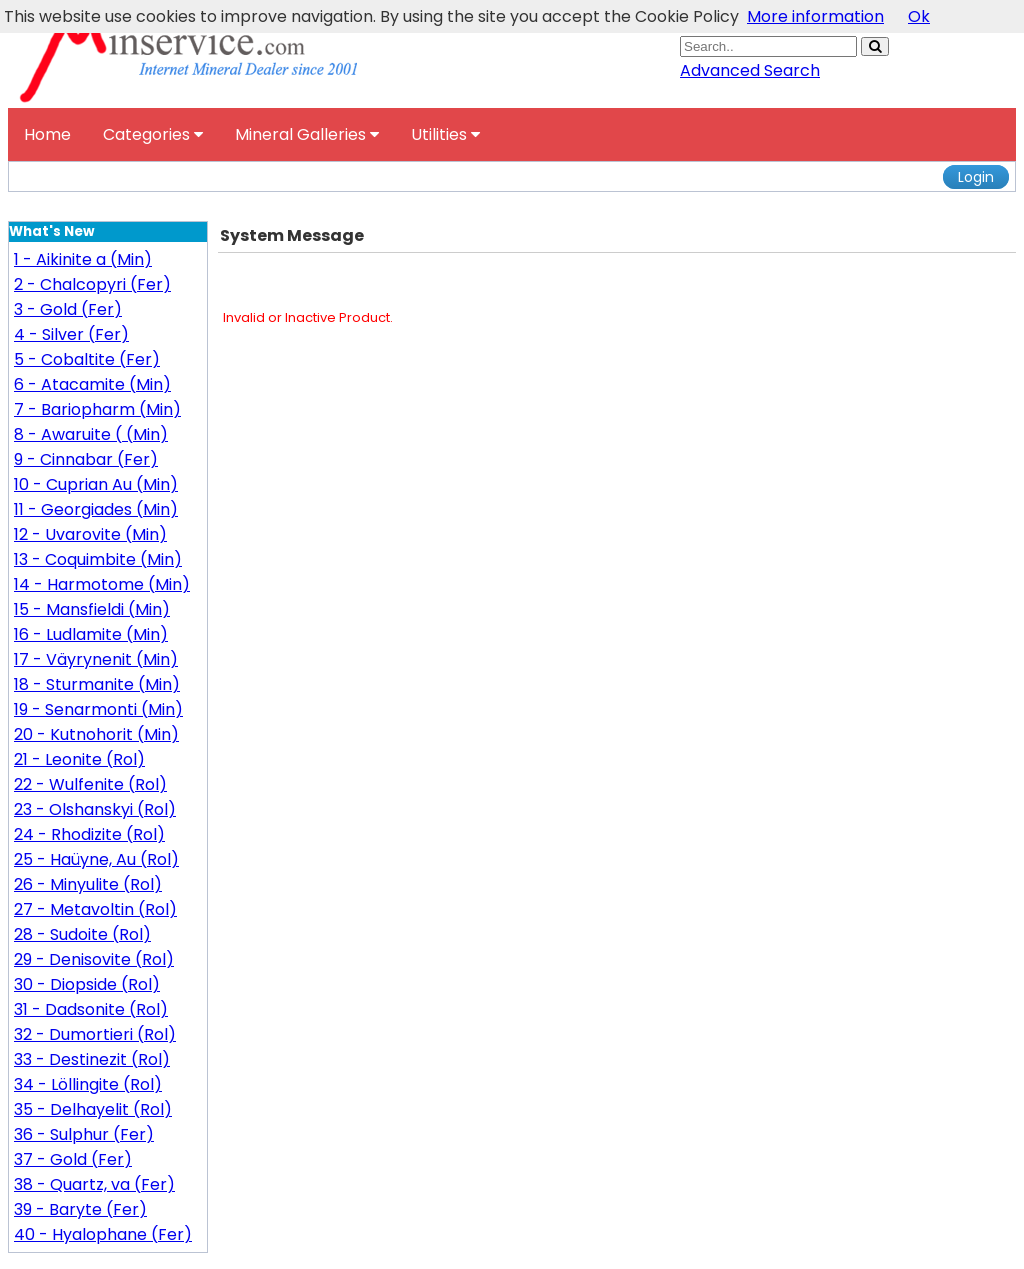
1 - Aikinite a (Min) (83, 259)
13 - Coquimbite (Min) (98, 559)
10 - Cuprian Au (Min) (96, 484)
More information (815, 16)
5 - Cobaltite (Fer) (87, 359)
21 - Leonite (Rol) (79, 759)
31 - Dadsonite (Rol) (91, 1009)
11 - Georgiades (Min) (96, 509)
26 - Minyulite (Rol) (88, 884)
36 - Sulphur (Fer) (84, 1134)
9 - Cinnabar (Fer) (86, 459)
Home (47, 134)
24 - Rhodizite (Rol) (89, 834)
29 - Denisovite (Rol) (94, 959)
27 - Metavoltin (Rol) (95, 909)
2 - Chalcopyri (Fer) (92, 284)
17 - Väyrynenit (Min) (96, 659)
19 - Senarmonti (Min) (98, 709)
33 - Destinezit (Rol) (92, 1059)
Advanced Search (750, 70)
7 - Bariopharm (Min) (97, 409)
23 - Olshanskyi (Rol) (95, 809)
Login (976, 177)
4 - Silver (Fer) (71, 334)
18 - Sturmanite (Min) (97, 684)
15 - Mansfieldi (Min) (92, 609)
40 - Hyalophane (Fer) (103, 1234)
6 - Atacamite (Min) (92, 384)
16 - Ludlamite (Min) (91, 634)
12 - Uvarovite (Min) (90, 534)
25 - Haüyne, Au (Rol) (96, 859)
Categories (153, 134)
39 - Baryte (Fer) (80, 1209)
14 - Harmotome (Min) (102, 584)
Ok (919, 16)
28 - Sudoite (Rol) (82, 934)
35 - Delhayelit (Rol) (93, 1109)
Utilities (445, 134)
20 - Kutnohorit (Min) (96, 734)
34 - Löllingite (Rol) (88, 1084)
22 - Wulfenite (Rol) (90, 784)
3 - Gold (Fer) (68, 309)
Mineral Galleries (307, 134)
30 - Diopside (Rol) (87, 984)
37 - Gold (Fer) (73, 1159)
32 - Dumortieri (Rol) (95, 1034)
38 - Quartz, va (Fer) (94, 1184)
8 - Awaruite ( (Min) (91, 434)
